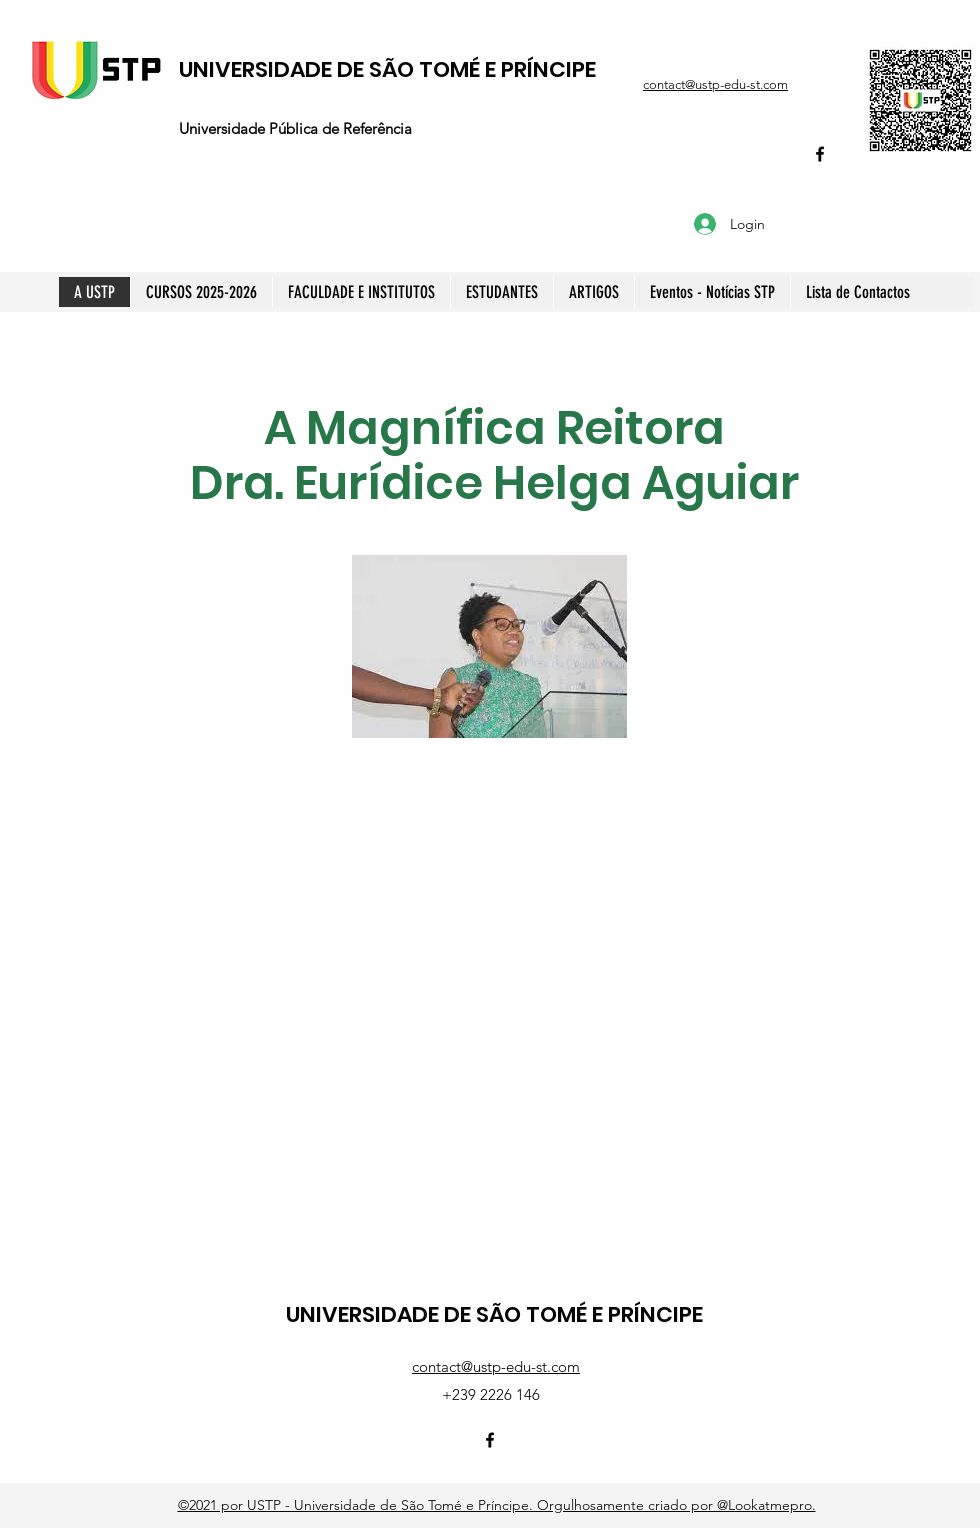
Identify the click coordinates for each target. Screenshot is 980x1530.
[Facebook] (820, 154)
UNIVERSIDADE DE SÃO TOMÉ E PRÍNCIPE (387, 69)
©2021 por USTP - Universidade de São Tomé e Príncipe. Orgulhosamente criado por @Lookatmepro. (497, 1505)
